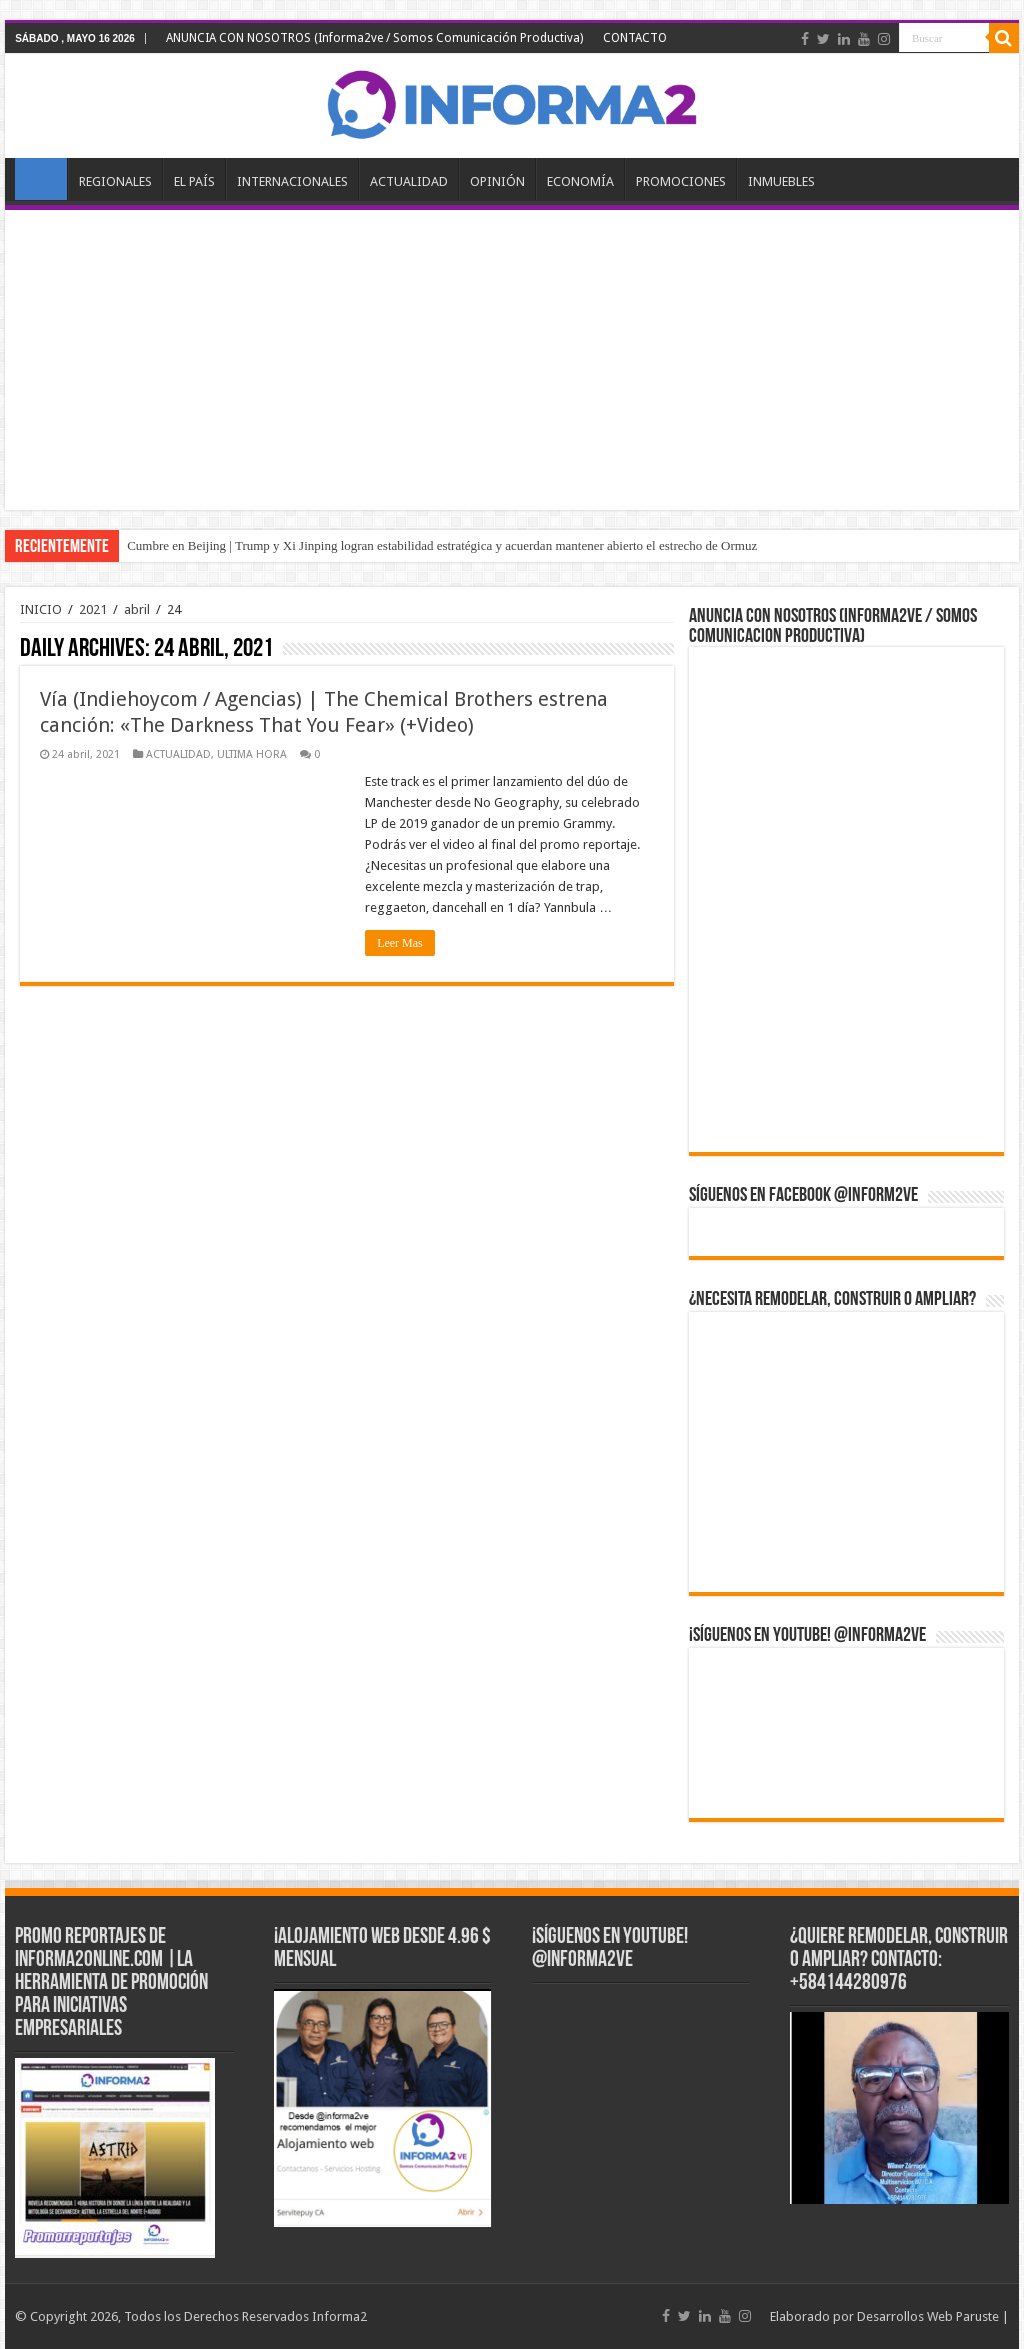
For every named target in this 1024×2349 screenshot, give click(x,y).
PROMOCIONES (681, 181)
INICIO (41, 179)
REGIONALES (115, 181)
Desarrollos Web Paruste (928, 2316)
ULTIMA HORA (252, 754)
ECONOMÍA (580, 181)
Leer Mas (400, 943)
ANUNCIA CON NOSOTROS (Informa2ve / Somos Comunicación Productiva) (374, 38)
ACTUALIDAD (409, 181)
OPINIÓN (497, 181)
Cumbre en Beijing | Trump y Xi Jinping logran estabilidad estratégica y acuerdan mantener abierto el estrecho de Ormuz (442, 545)
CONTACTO (635, 38)
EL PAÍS (194, 181)
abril (137, 609)
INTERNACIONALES (292, 181)
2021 (93, 609)
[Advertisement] (512, 360)
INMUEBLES (781, 181)
